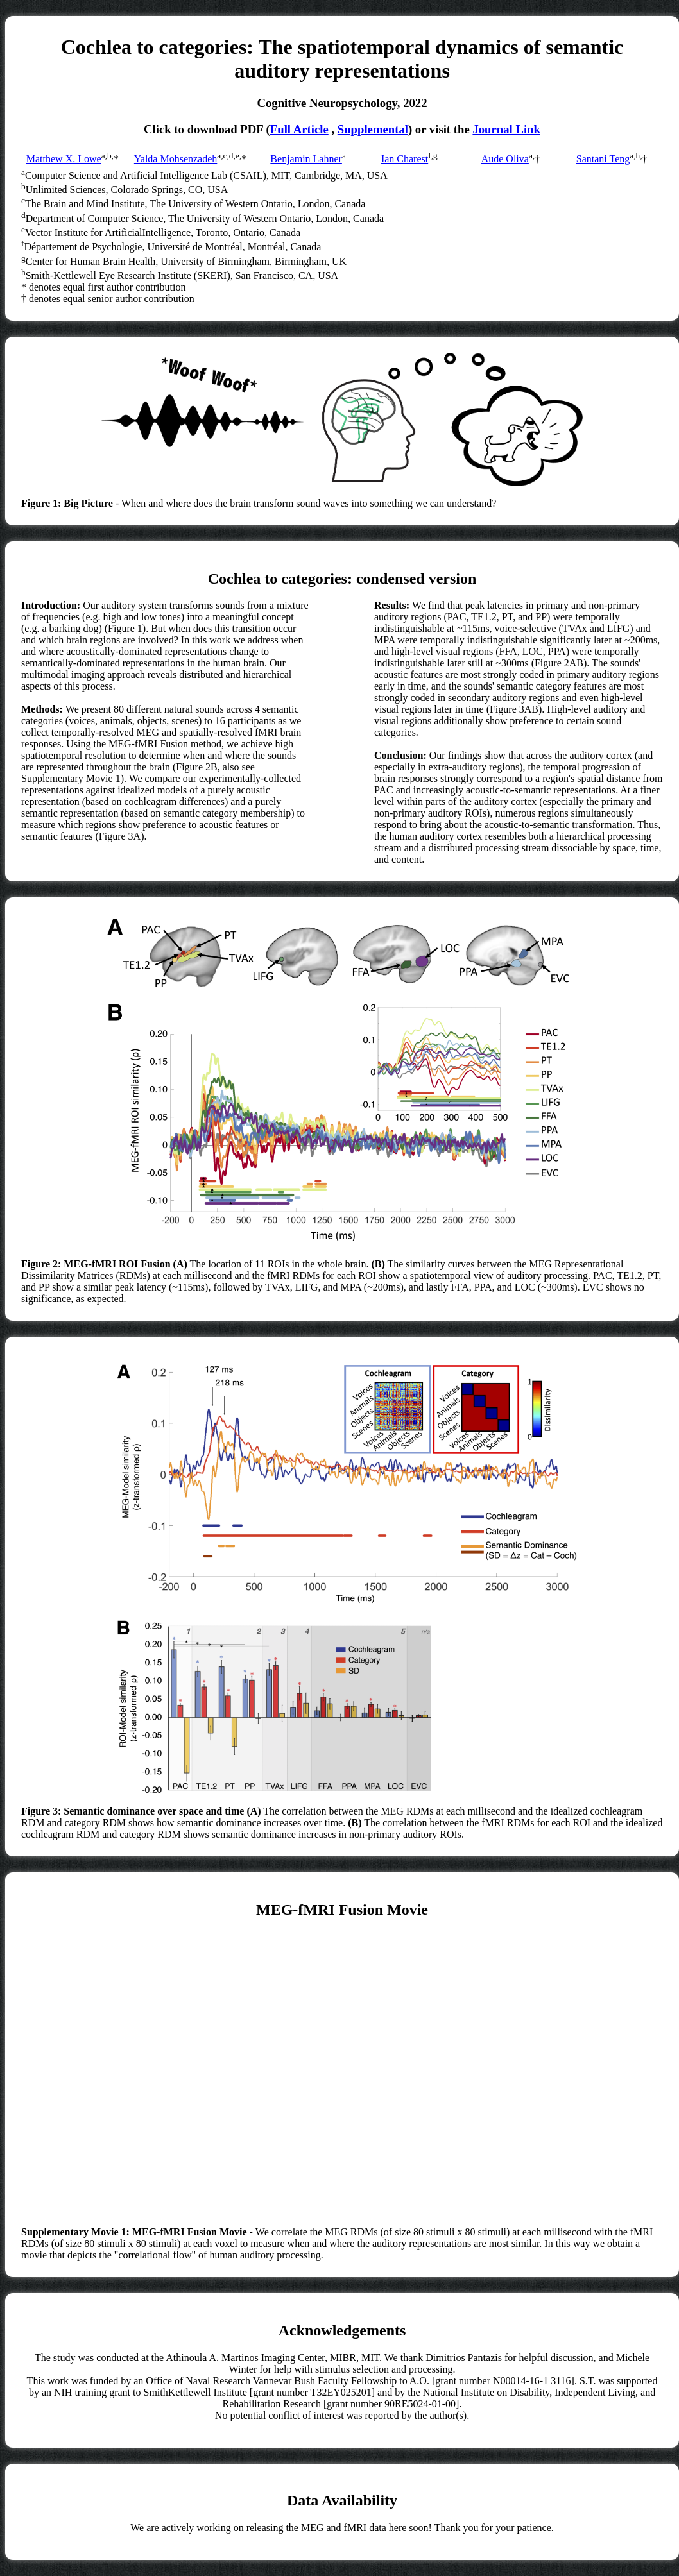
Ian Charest (404, 158)
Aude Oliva (505, 158)
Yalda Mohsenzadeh (175, 158)
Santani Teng (603, 158)
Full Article (299, 129)
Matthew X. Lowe (63, 158)
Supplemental (373, 129)
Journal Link (506, 129)
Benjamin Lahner (306, 158)
